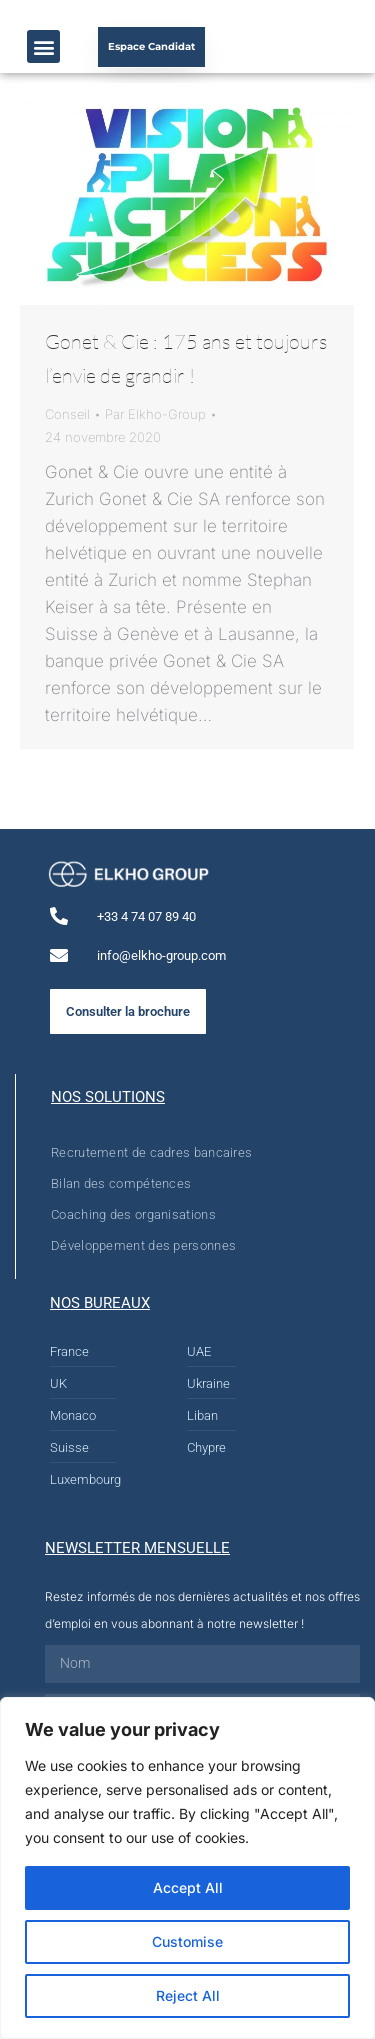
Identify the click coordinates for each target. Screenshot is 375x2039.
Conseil (67, 414)
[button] (43, 46)
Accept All (188, 1887)
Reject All (188, 1995)
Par (155, 414)
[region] (187, 1868)
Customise (187, 1941)
